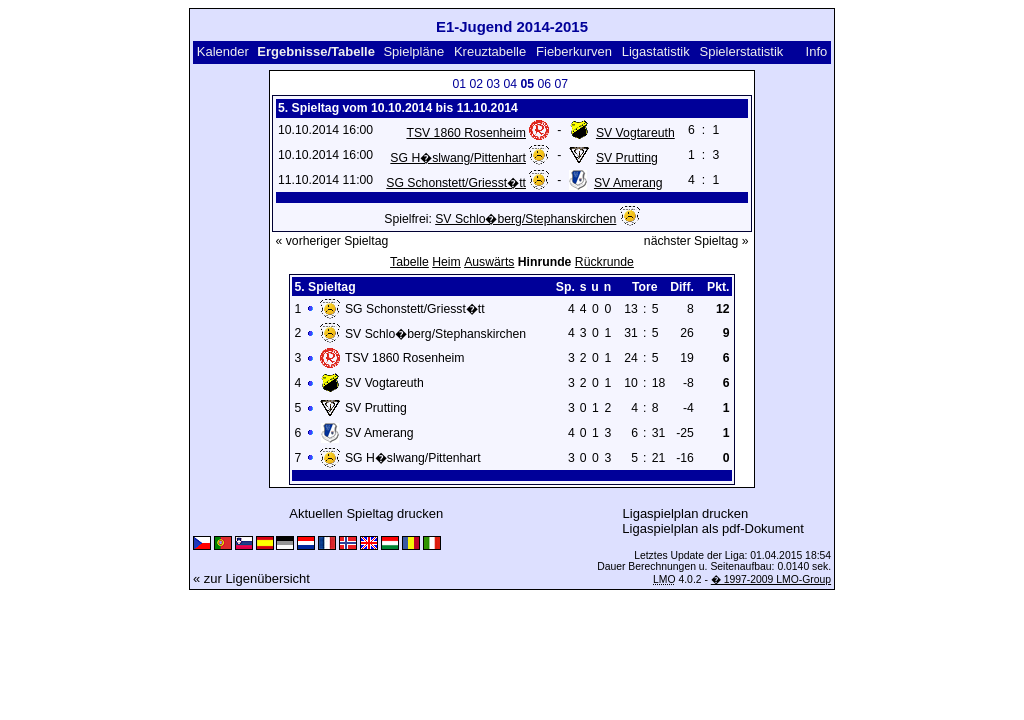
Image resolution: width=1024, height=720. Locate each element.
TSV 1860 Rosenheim (466, 133)
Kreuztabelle (490, 51)
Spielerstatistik (742, 51)
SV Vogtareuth (635, 133)
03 (494, 84)
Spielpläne (413, 51)
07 (562, 84)
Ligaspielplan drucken (686, 513)
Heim (446, 262)
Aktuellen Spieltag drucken (366, 513)
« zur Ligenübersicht (251, 578)
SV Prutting (627, 158)
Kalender (223, 51)
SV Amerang (628, 183)
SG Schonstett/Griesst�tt (456, 183)
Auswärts (489, 262)
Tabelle (409, 262)
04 (511, 84)
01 (460, 84)
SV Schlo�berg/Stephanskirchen (525, 219)
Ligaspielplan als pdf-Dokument (712, 528)
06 (545, 84)
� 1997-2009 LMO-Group (771, 579)
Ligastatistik (656, 51)
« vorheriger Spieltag (332, 241)
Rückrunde (604, 262)
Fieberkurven (574, 51)
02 (477, 84)
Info (817, 51)
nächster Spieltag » (696, 241)
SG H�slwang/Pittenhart (458, 158)
